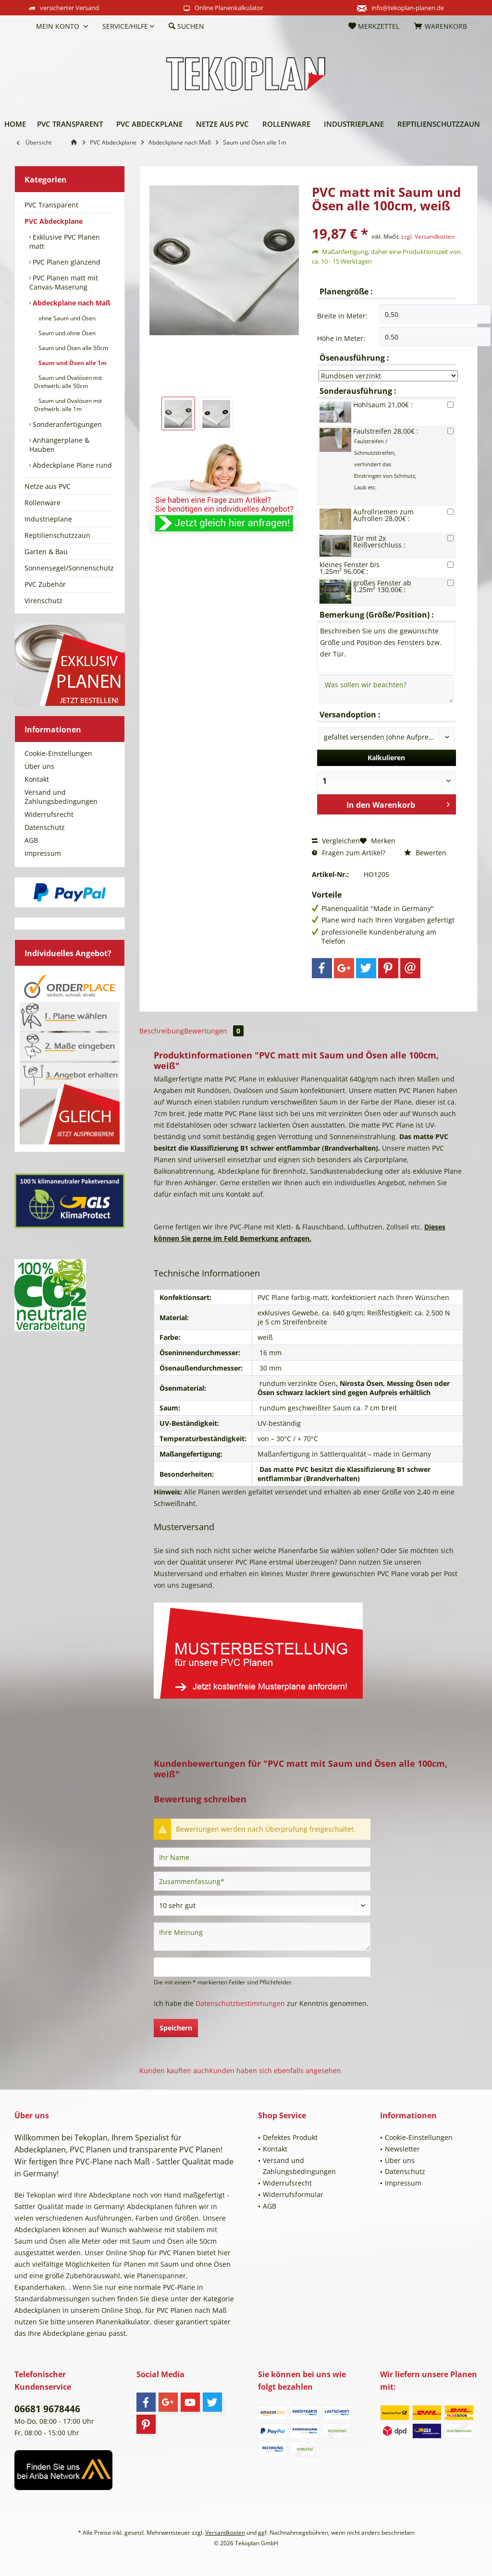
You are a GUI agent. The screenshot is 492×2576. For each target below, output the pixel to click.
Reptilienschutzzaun (57, 535)
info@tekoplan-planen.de (407, 7)
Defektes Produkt (290, 2137)
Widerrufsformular (293, 2194)
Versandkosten (225, 2532)
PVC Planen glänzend (65, 262)
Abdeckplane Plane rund (71, 465)
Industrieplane (48, 518)
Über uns (39, 766)
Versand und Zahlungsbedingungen (61, 797)
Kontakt (37, 779)
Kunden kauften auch (174, 2070)
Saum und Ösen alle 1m (72, 363)
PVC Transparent (51, 204)
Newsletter (402, 2148)
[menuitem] (21, 26)
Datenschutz (45, 827)
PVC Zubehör (45, 584)
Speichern (176, 2027)
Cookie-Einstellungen (58, 753)
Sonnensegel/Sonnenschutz (69, 567)
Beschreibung (161, 1030)
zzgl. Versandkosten (428, 236)
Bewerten (425, 852)
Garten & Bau (46, 551)
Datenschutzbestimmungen (240, 2003)
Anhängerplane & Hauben (59, 445)
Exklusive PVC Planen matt (64, 241)
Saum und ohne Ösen (66, 333)
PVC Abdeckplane (54, 221)
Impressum (43, 853)
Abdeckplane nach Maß (71, 302)
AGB (31, 840)
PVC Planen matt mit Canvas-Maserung (63, 282)
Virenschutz (43, 600)
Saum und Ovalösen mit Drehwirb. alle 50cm (68, 382)
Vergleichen (336, 840)
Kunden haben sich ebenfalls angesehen (275, 2070)
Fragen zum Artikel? (348, 852)
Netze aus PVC (48, 486)
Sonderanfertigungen (66, 424)
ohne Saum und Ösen (66, 318)
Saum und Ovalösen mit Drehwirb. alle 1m (68, 405)
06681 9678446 (47, 2409)
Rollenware (43, 502)
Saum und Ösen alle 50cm (72, 348)
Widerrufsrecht (49, 814)
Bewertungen (214, 1030)
